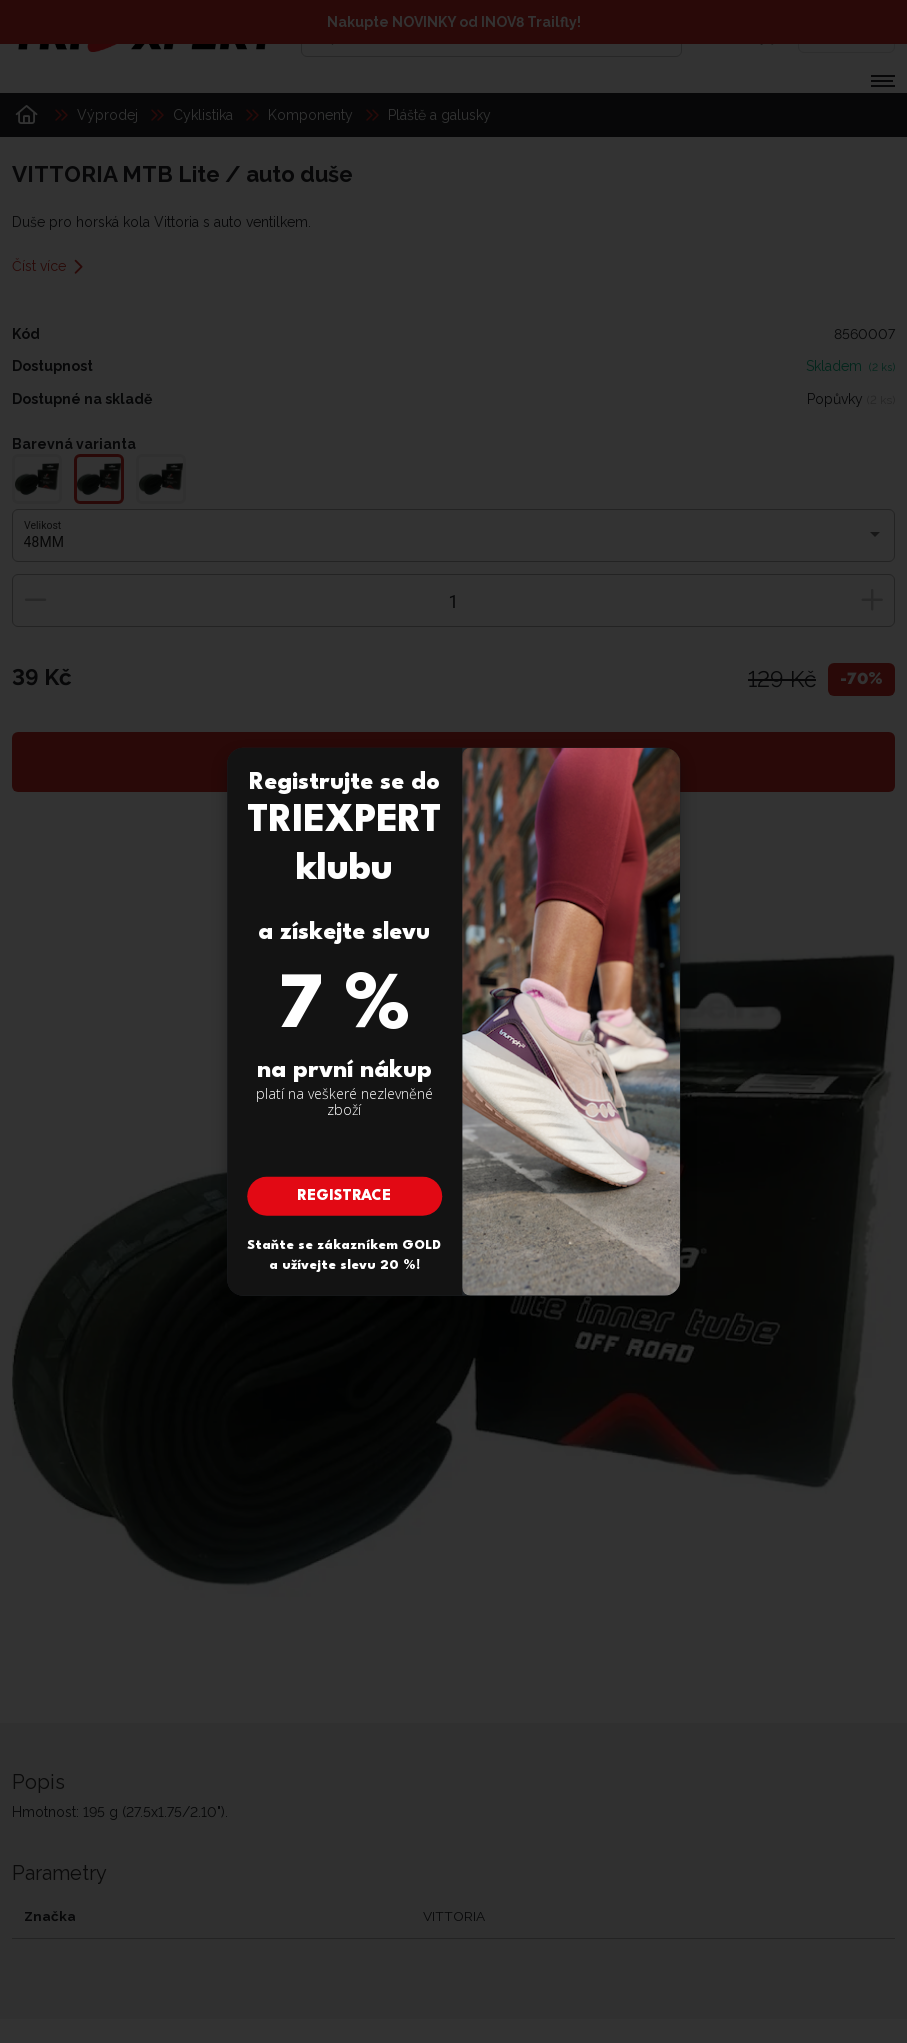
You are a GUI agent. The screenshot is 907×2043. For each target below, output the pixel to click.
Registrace (344, 1196)
